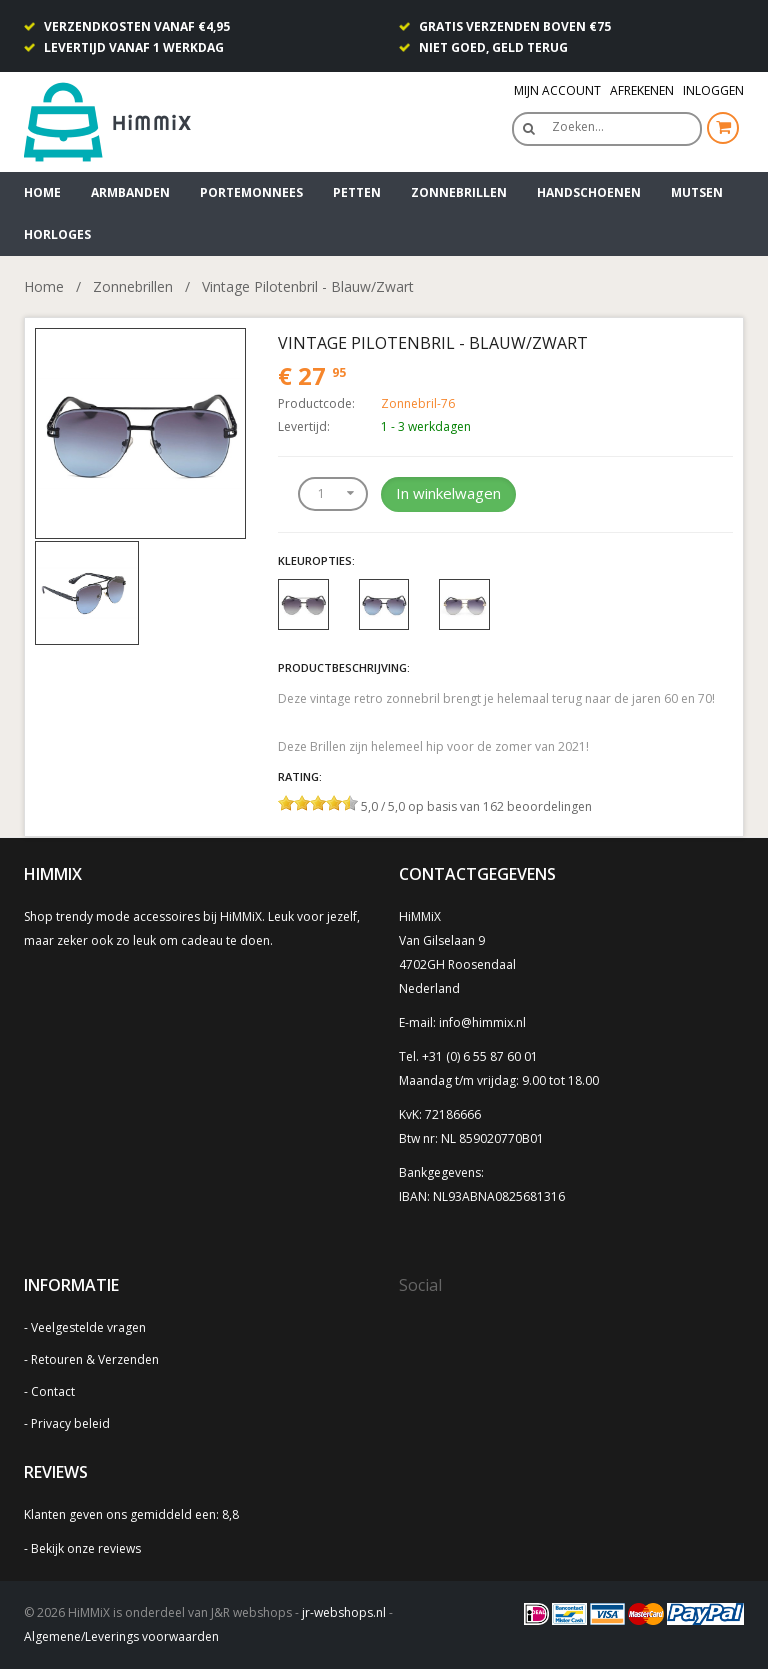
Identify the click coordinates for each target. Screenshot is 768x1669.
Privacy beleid (70, 1423)
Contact (53, 1391)
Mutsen (697, 192)
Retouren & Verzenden (95, 1359)
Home (42, 192)
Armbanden (130, 192)
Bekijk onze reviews (86, 1548)
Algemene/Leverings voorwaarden (121, 1636)
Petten (357, 192)
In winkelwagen (448, 493)
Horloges (57, 234)
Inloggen (713, 90)
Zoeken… (578, 126)
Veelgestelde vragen (88, 1327)
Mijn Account (557, 90)
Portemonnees (251, 192)
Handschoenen (589, 192)
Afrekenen (642, 90)
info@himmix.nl (482, 1022)
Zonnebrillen (459, 192)
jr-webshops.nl (344, 1612)
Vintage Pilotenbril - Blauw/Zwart (308, 286)
